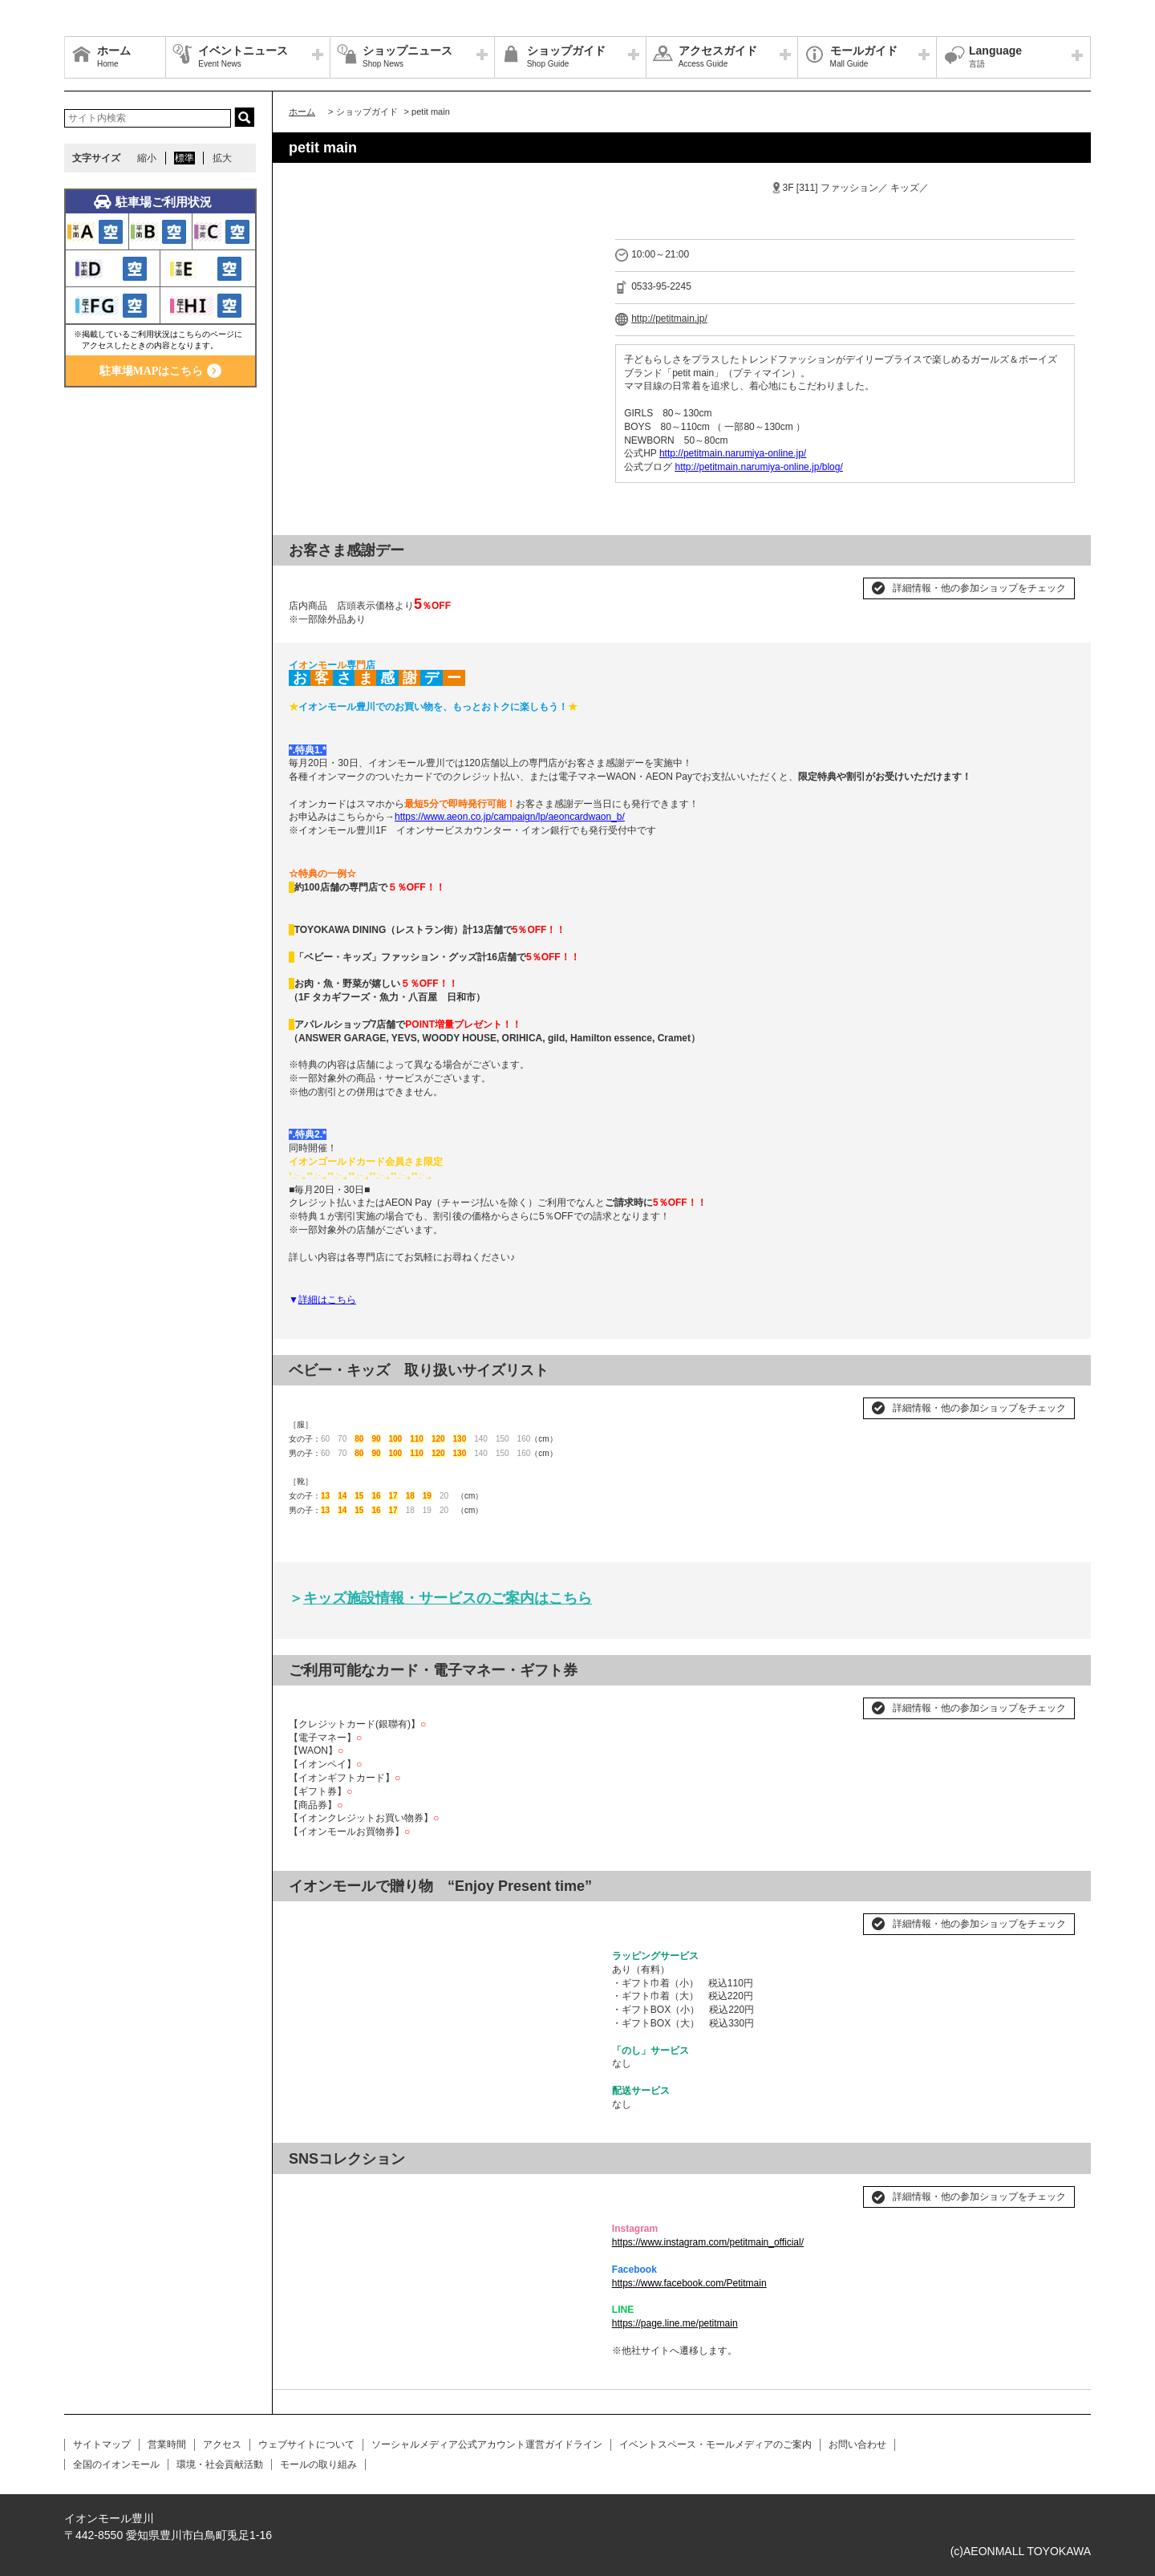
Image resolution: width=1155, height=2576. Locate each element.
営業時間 (167, 2444)
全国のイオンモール (116, 2464)
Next (575, 1917)
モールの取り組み (318, 2464)
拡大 (222, 158)
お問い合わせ (857, 2444)
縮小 (146, 158)
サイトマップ (102, 2444)
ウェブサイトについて (306, 2444)
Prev (309, 1917)
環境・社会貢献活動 (219, 2464)
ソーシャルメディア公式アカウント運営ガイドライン (486, 2444)
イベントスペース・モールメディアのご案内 (715, 2444)
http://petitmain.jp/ (669, 318)
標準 (184, 158)
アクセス (222, 2444)
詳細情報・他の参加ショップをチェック (979, 588)
